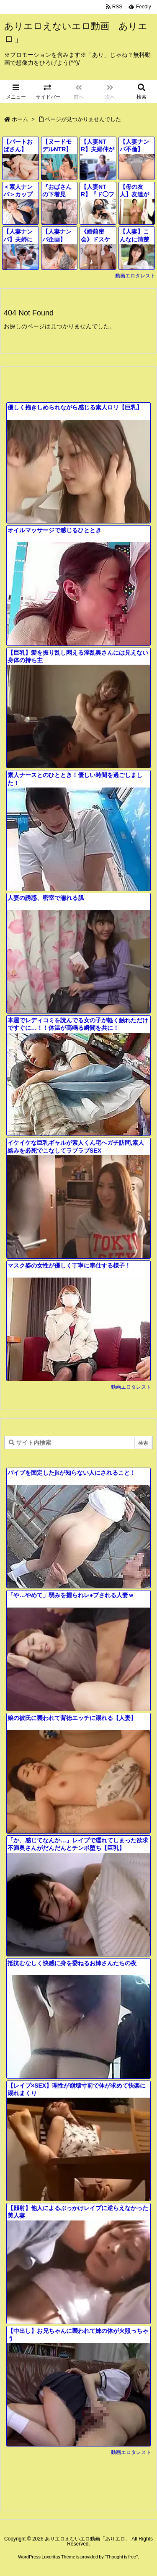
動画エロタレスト (135, 276)
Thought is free (121, 2556)
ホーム (20, 119)
